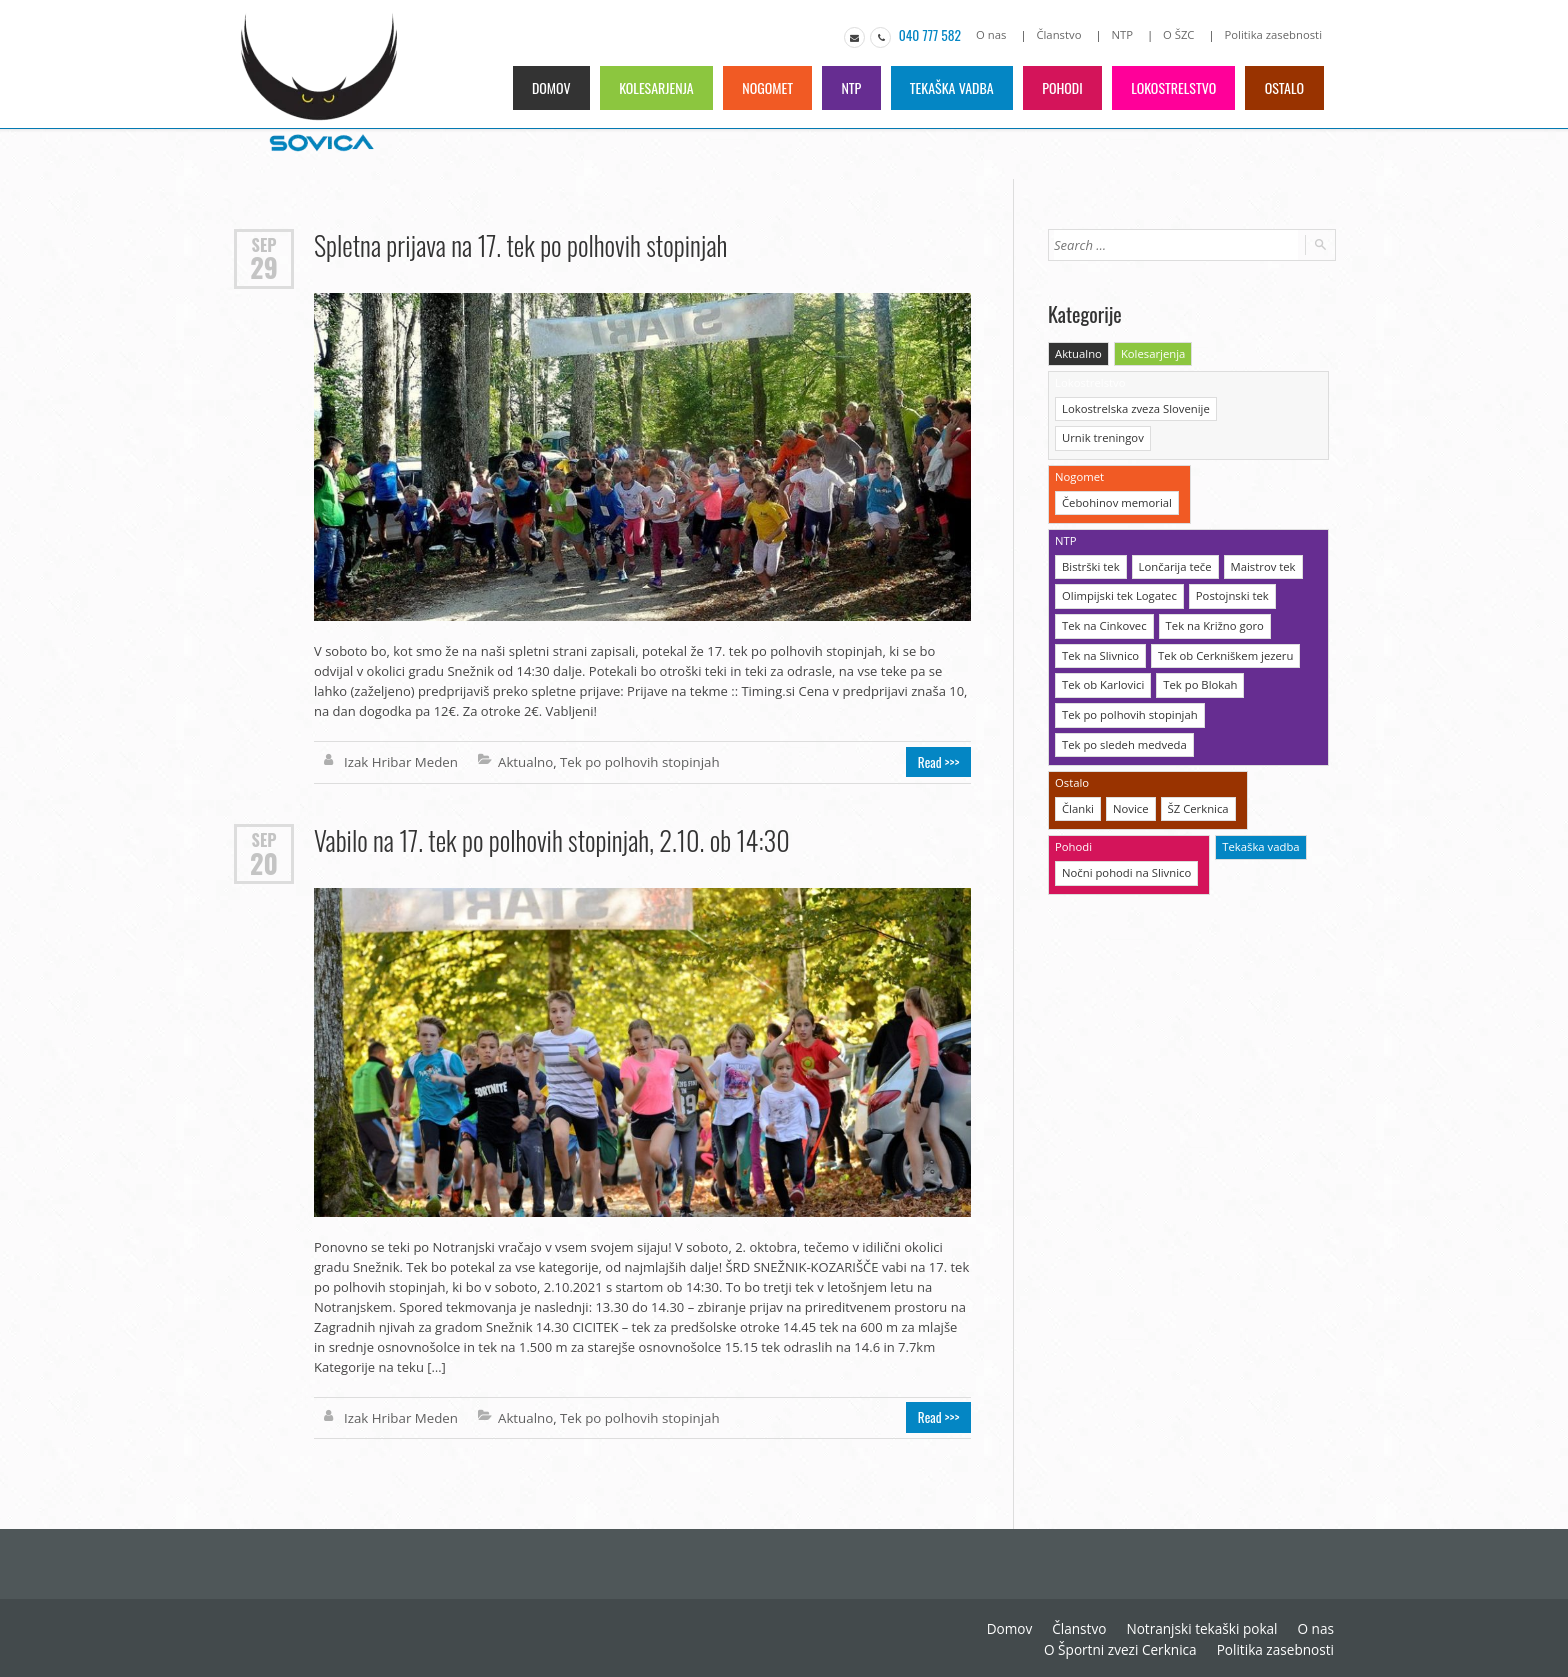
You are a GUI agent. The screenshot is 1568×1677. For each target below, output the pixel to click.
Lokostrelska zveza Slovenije (1134, 406)
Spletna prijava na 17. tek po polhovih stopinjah (518, 244)
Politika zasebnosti (1274, 34)
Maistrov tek (1258, 532)
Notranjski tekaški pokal (1041, 1627)
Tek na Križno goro (1211, 590)
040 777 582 (935, 35)
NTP (1125, 34)
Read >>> (940, 762)
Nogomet (760, 86)
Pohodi (1059, 86)
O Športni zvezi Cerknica (1261, 1627)
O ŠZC (1181, 34)
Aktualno (522, 762)
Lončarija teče (1172, 532)
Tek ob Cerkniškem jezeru (1222, 619)
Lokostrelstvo (1172, 86)
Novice (1129, 769)
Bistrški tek (1090, 532)
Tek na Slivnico (1099, 619)
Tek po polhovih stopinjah (634, 762)
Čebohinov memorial (1115, 469)
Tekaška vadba (947, 86)
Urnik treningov (1265, 406)
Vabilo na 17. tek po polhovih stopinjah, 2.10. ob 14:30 (549, 839)
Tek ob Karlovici (1102, 648)
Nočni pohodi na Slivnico (1125, 832)
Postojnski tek (1228, 561)
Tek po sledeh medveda (1122, 706)
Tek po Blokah (1197, 648)
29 (263, 267)
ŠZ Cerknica (1195, 769)
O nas (997, 34)
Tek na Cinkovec (1103, 590)
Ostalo (1284, 86)
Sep (264, 243)
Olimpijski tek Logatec (1118, 561)
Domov (540, 86)
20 (264, 862)
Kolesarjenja (647, 86)
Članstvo (1064, 34)
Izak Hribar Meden (399, 762)
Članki (1077, 769)
